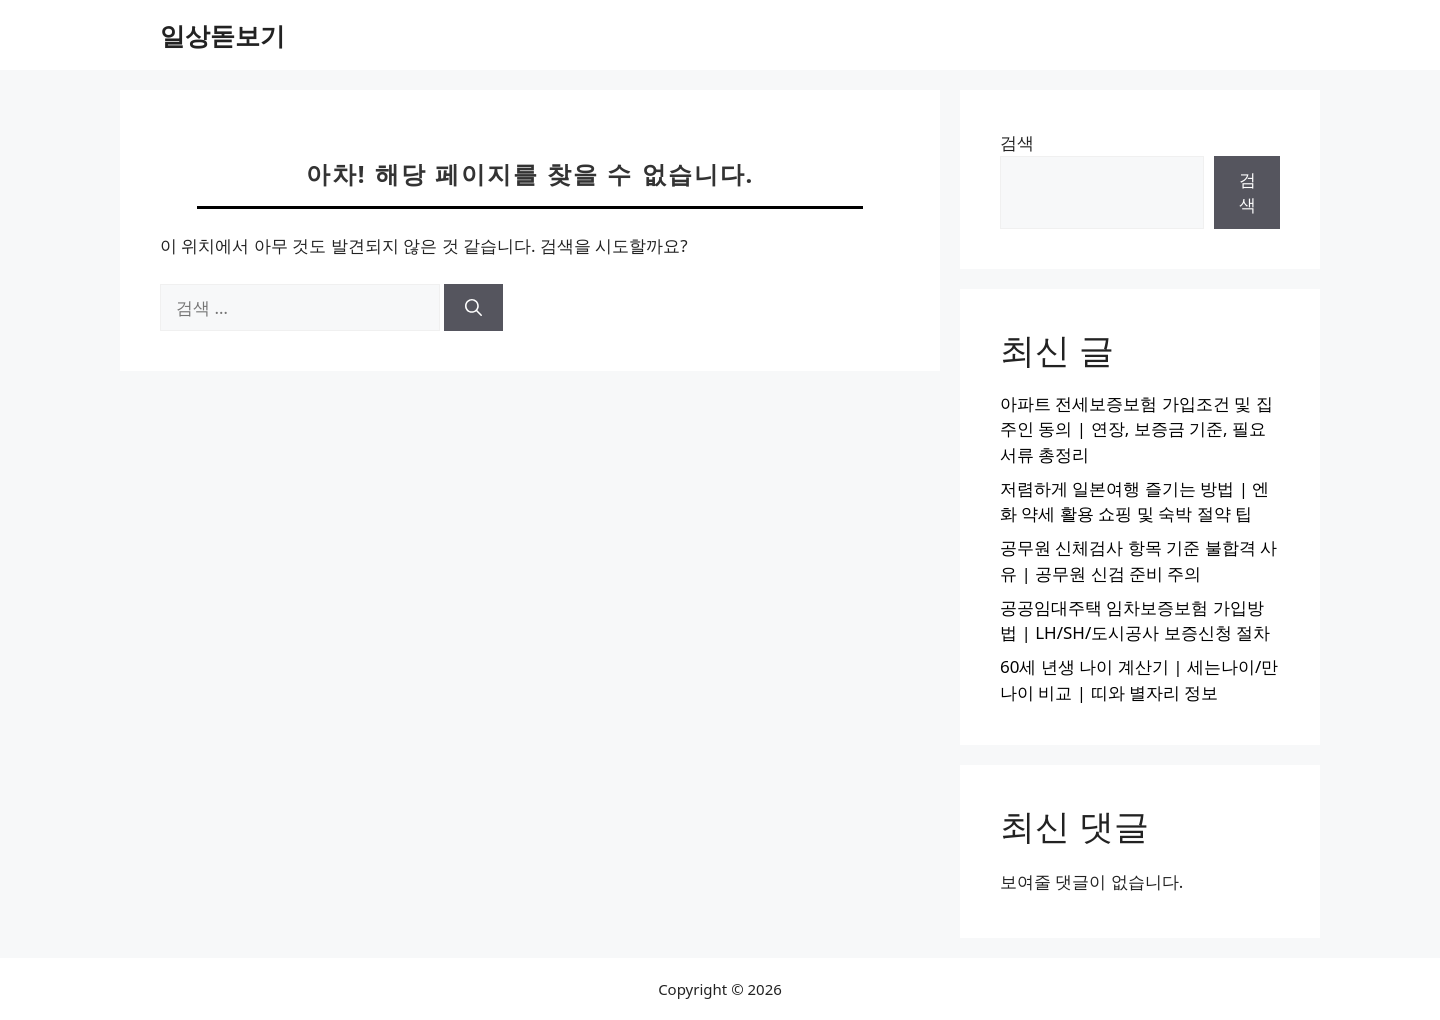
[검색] (473, 308)
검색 (1017, 142)
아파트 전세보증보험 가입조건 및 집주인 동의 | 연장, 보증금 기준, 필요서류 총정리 (1136, 429)
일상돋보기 (222, 35)
